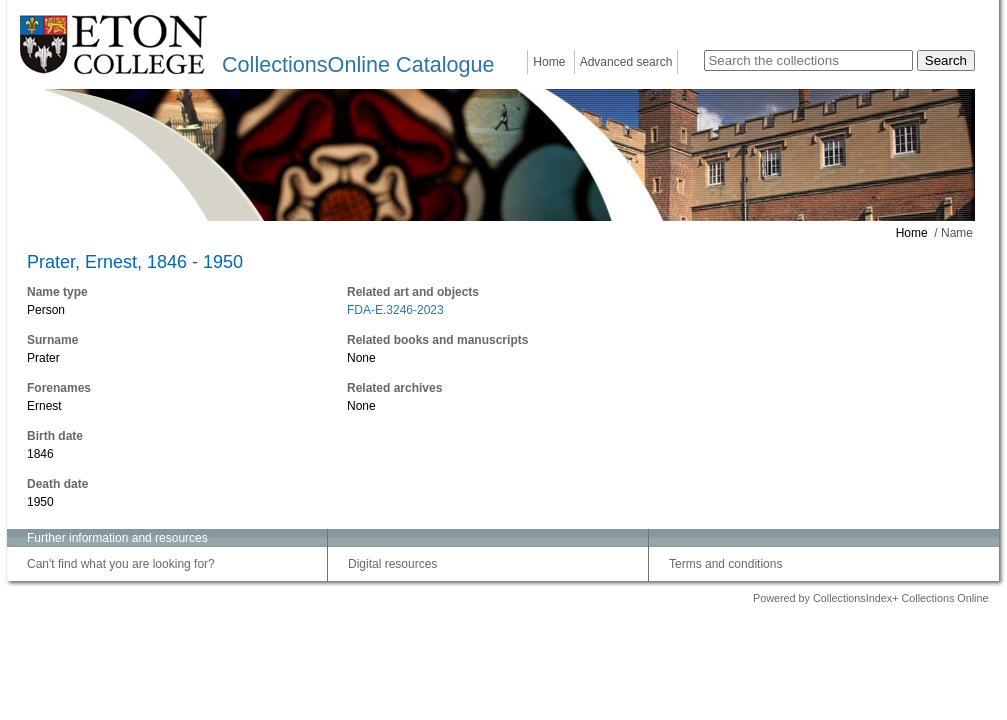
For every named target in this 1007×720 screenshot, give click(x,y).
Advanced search (626, 62)
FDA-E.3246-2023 (395, 310)
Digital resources (392, 564)
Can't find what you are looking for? (121, 564)
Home (549, 62)
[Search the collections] (808, 60)
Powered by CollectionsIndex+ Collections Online (871, 598)
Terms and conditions (725, 564)
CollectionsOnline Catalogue (358, 64)
